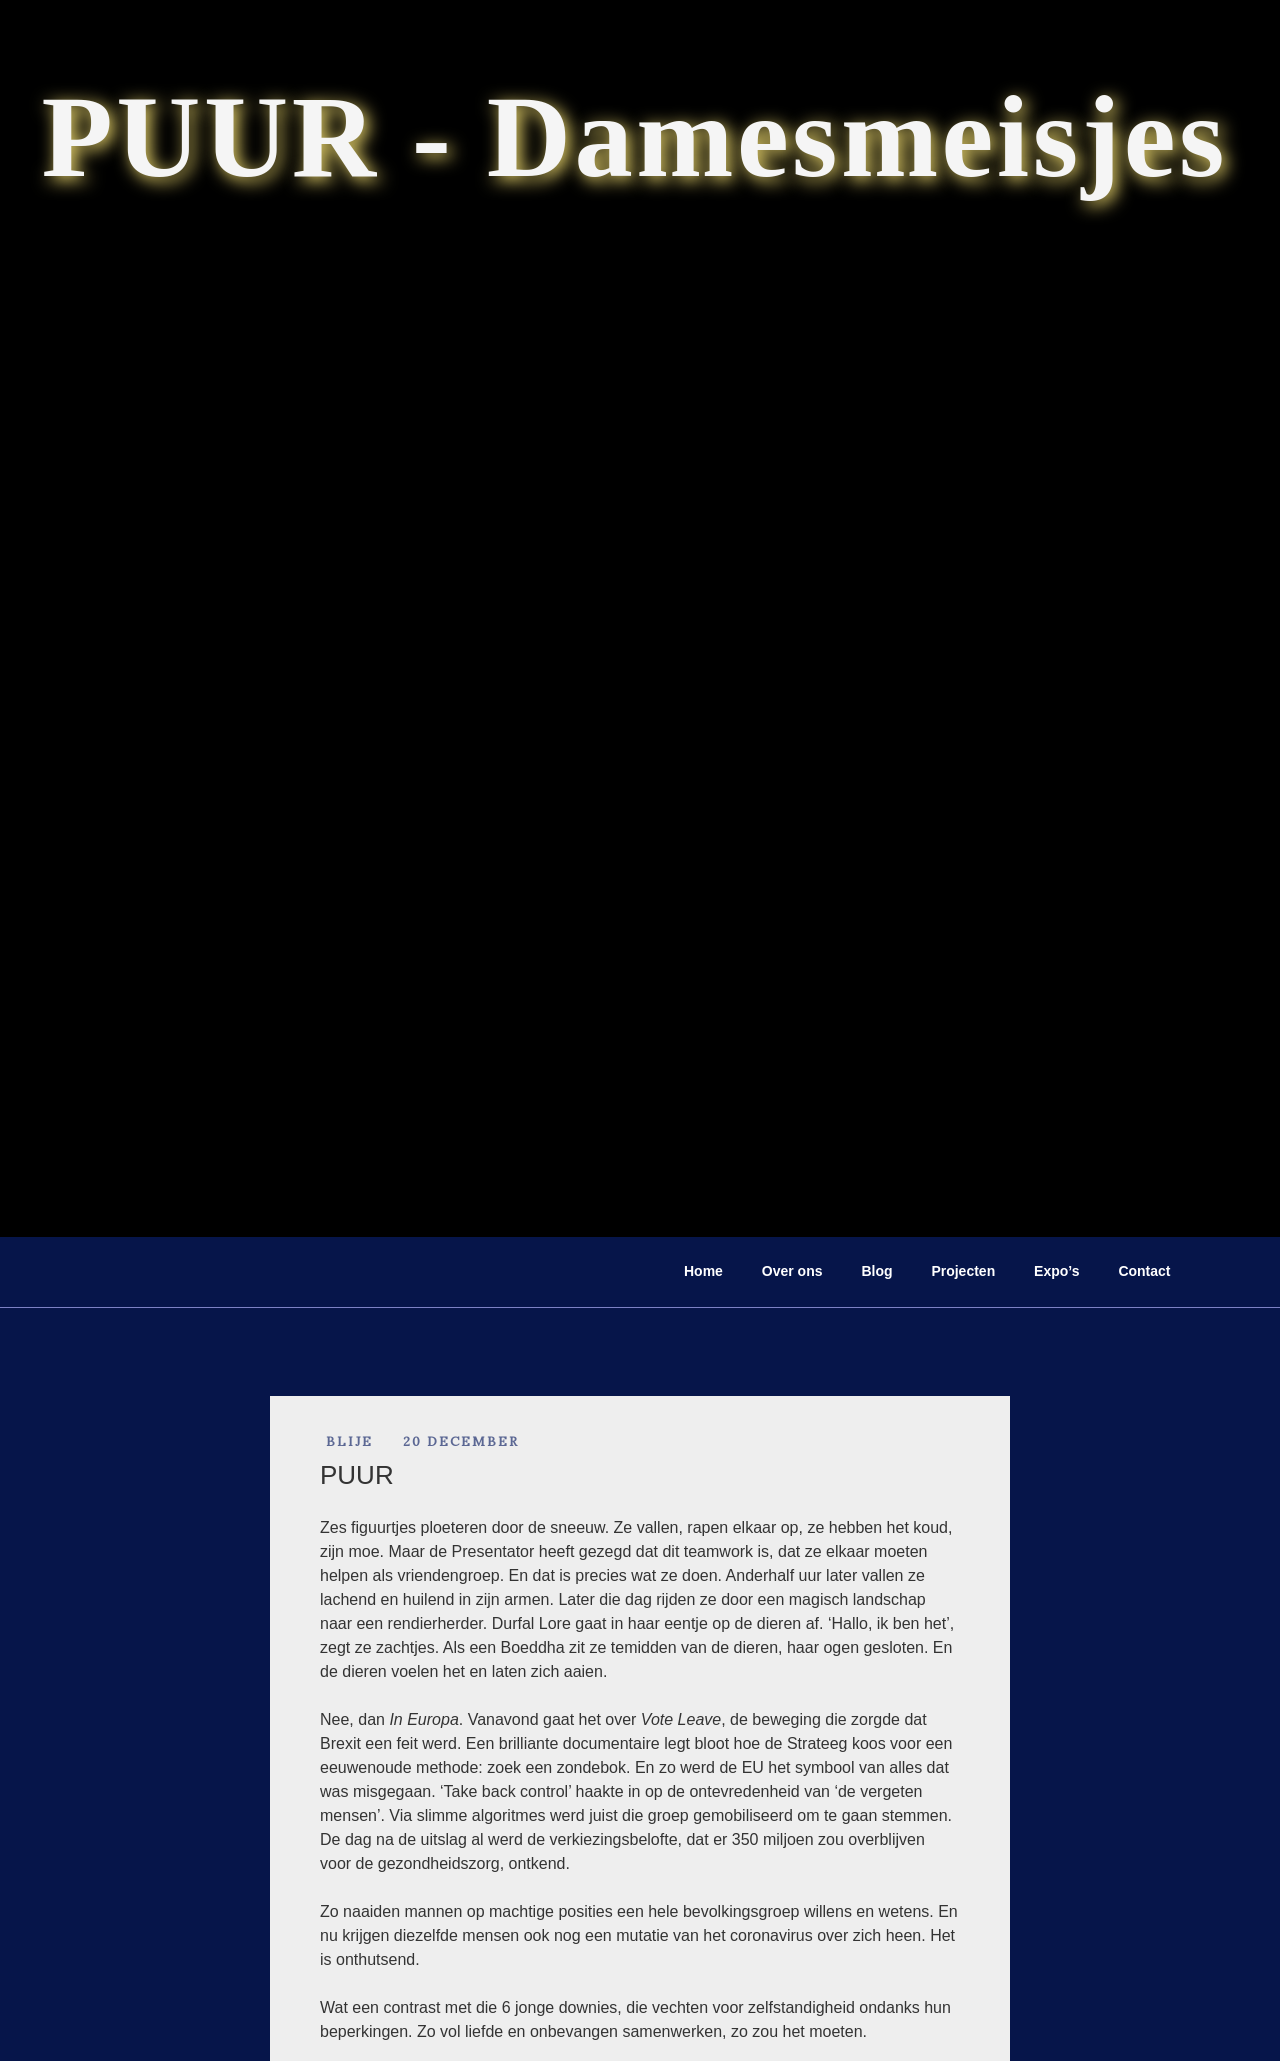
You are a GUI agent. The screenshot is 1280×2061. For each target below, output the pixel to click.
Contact (1144, 1271)
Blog (876, 1271)
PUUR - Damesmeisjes (635, 136)
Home (703, 1271)
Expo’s (1056, 1271)
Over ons (792, 1271)
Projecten (963, 1271)
